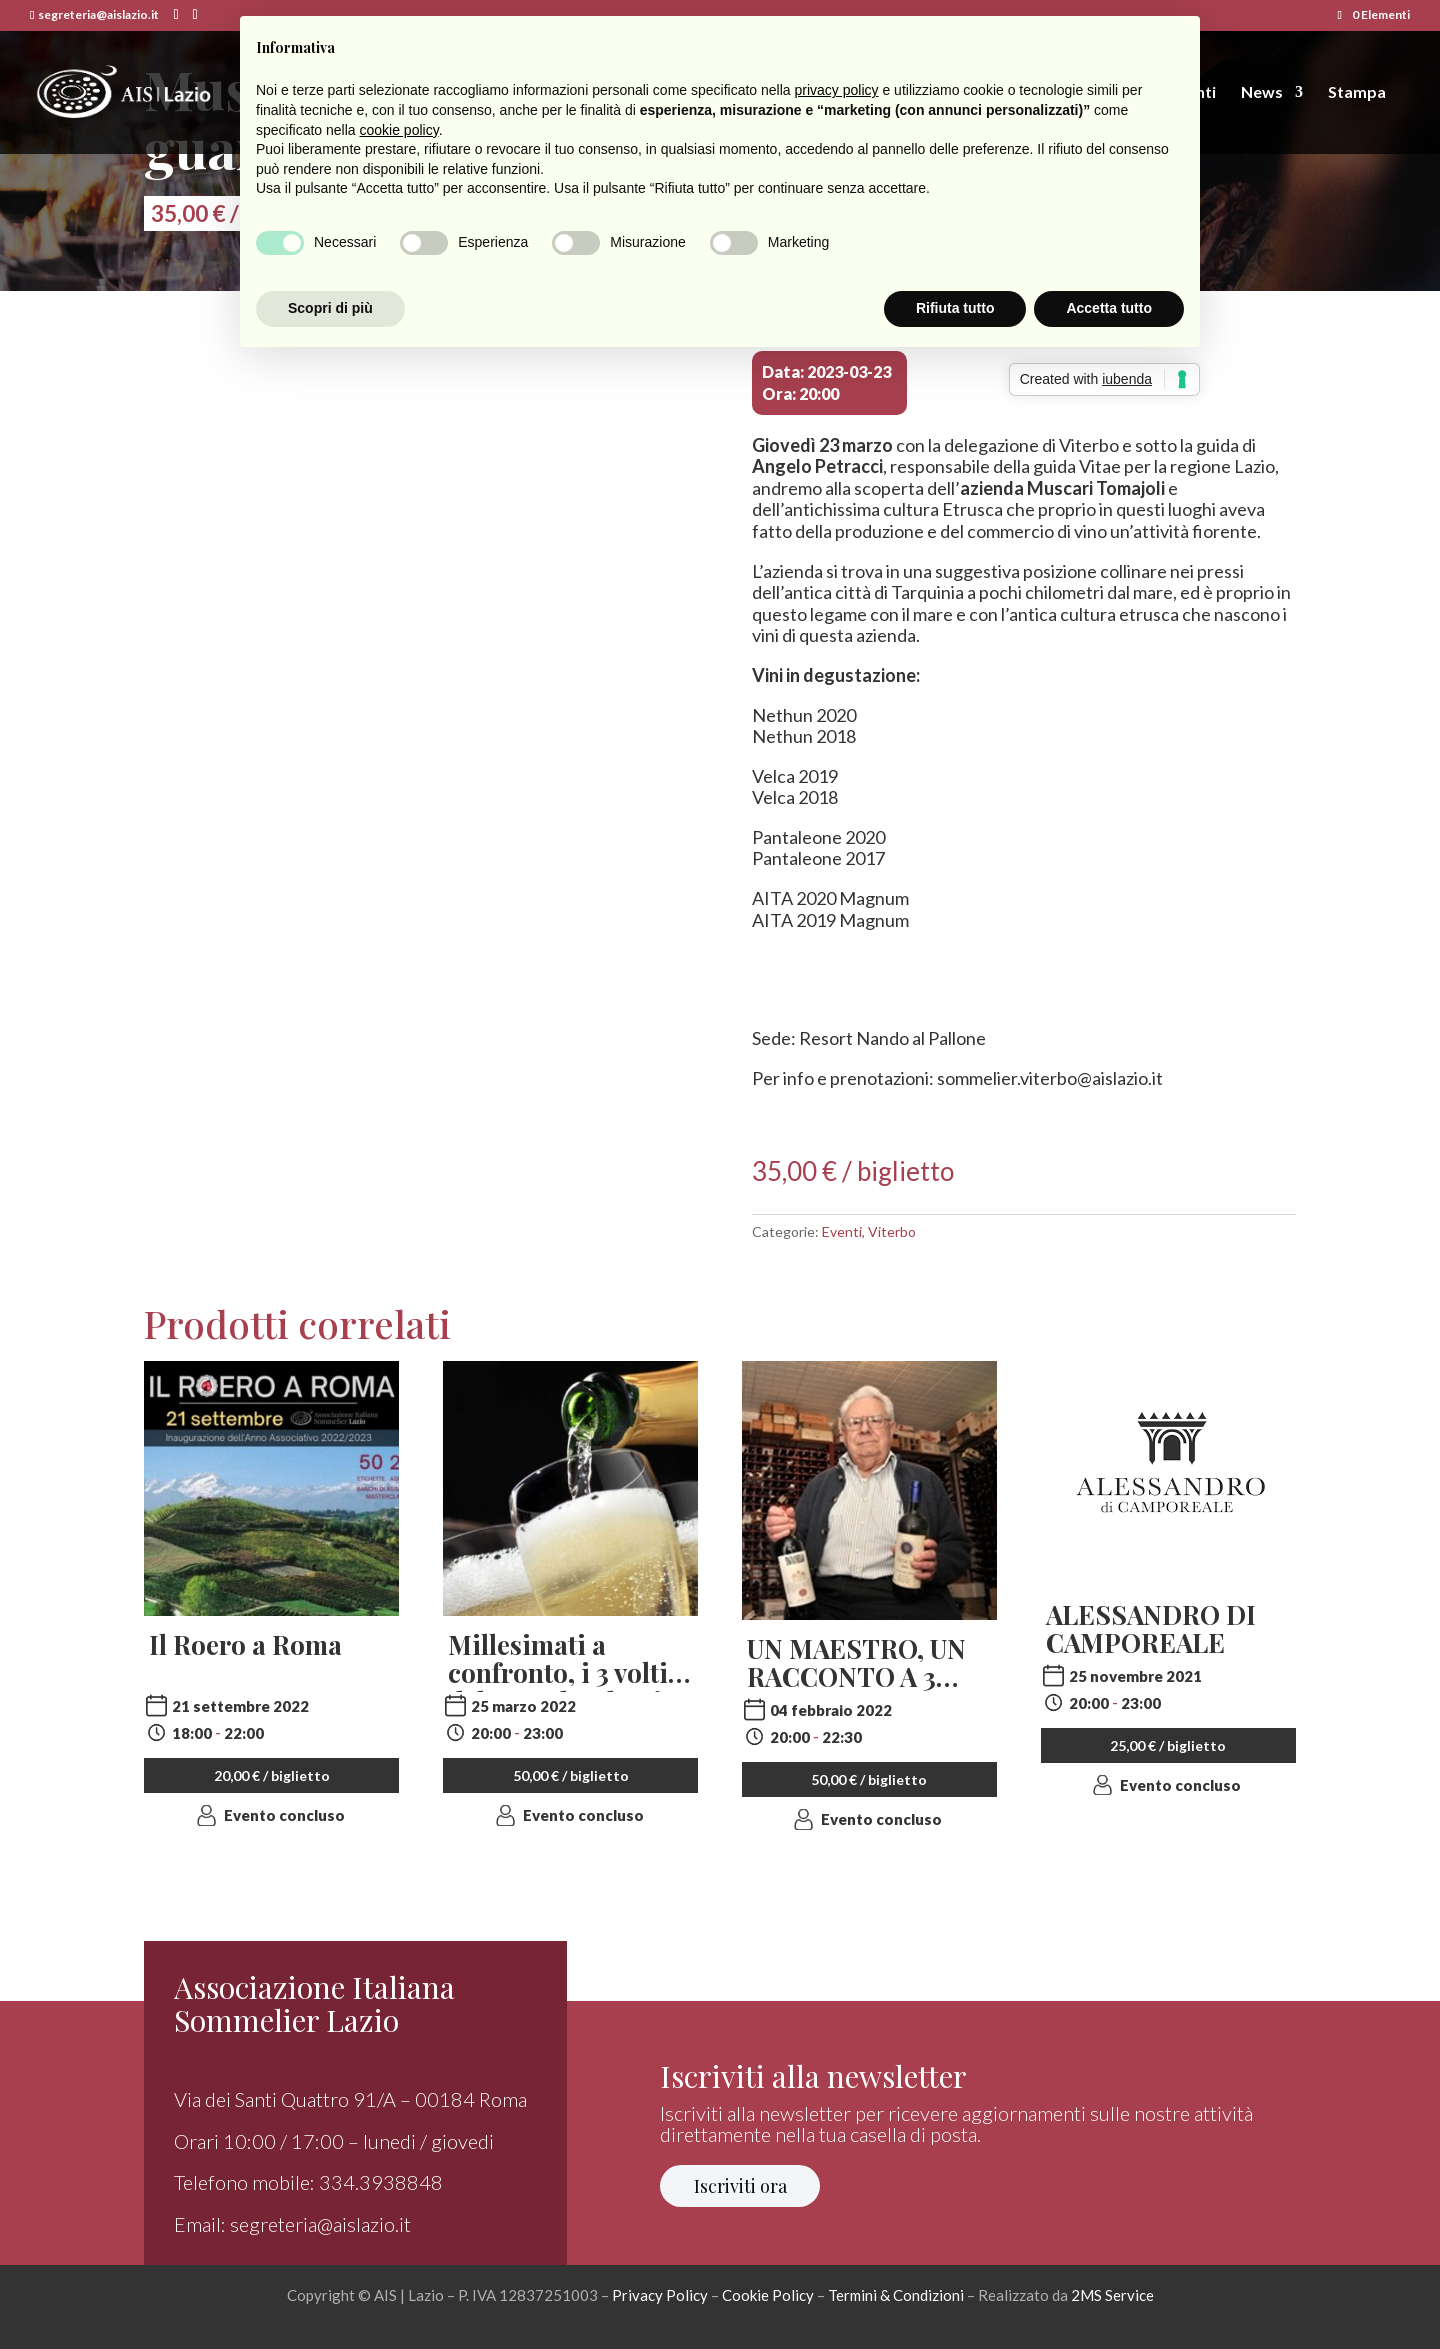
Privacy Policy (660, 2295)
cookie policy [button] (399, 130)
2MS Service (1112, 2295)
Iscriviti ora (740, 2186)
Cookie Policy (768, 2295)
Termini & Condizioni (896, 2295)
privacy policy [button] (837, 90)
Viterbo (892, 1231)
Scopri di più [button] (330, 308)
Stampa (1357, 93)
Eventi (842, 1231)
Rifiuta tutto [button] (955, 308)
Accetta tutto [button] (1109, 308)
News (1262, 93)
